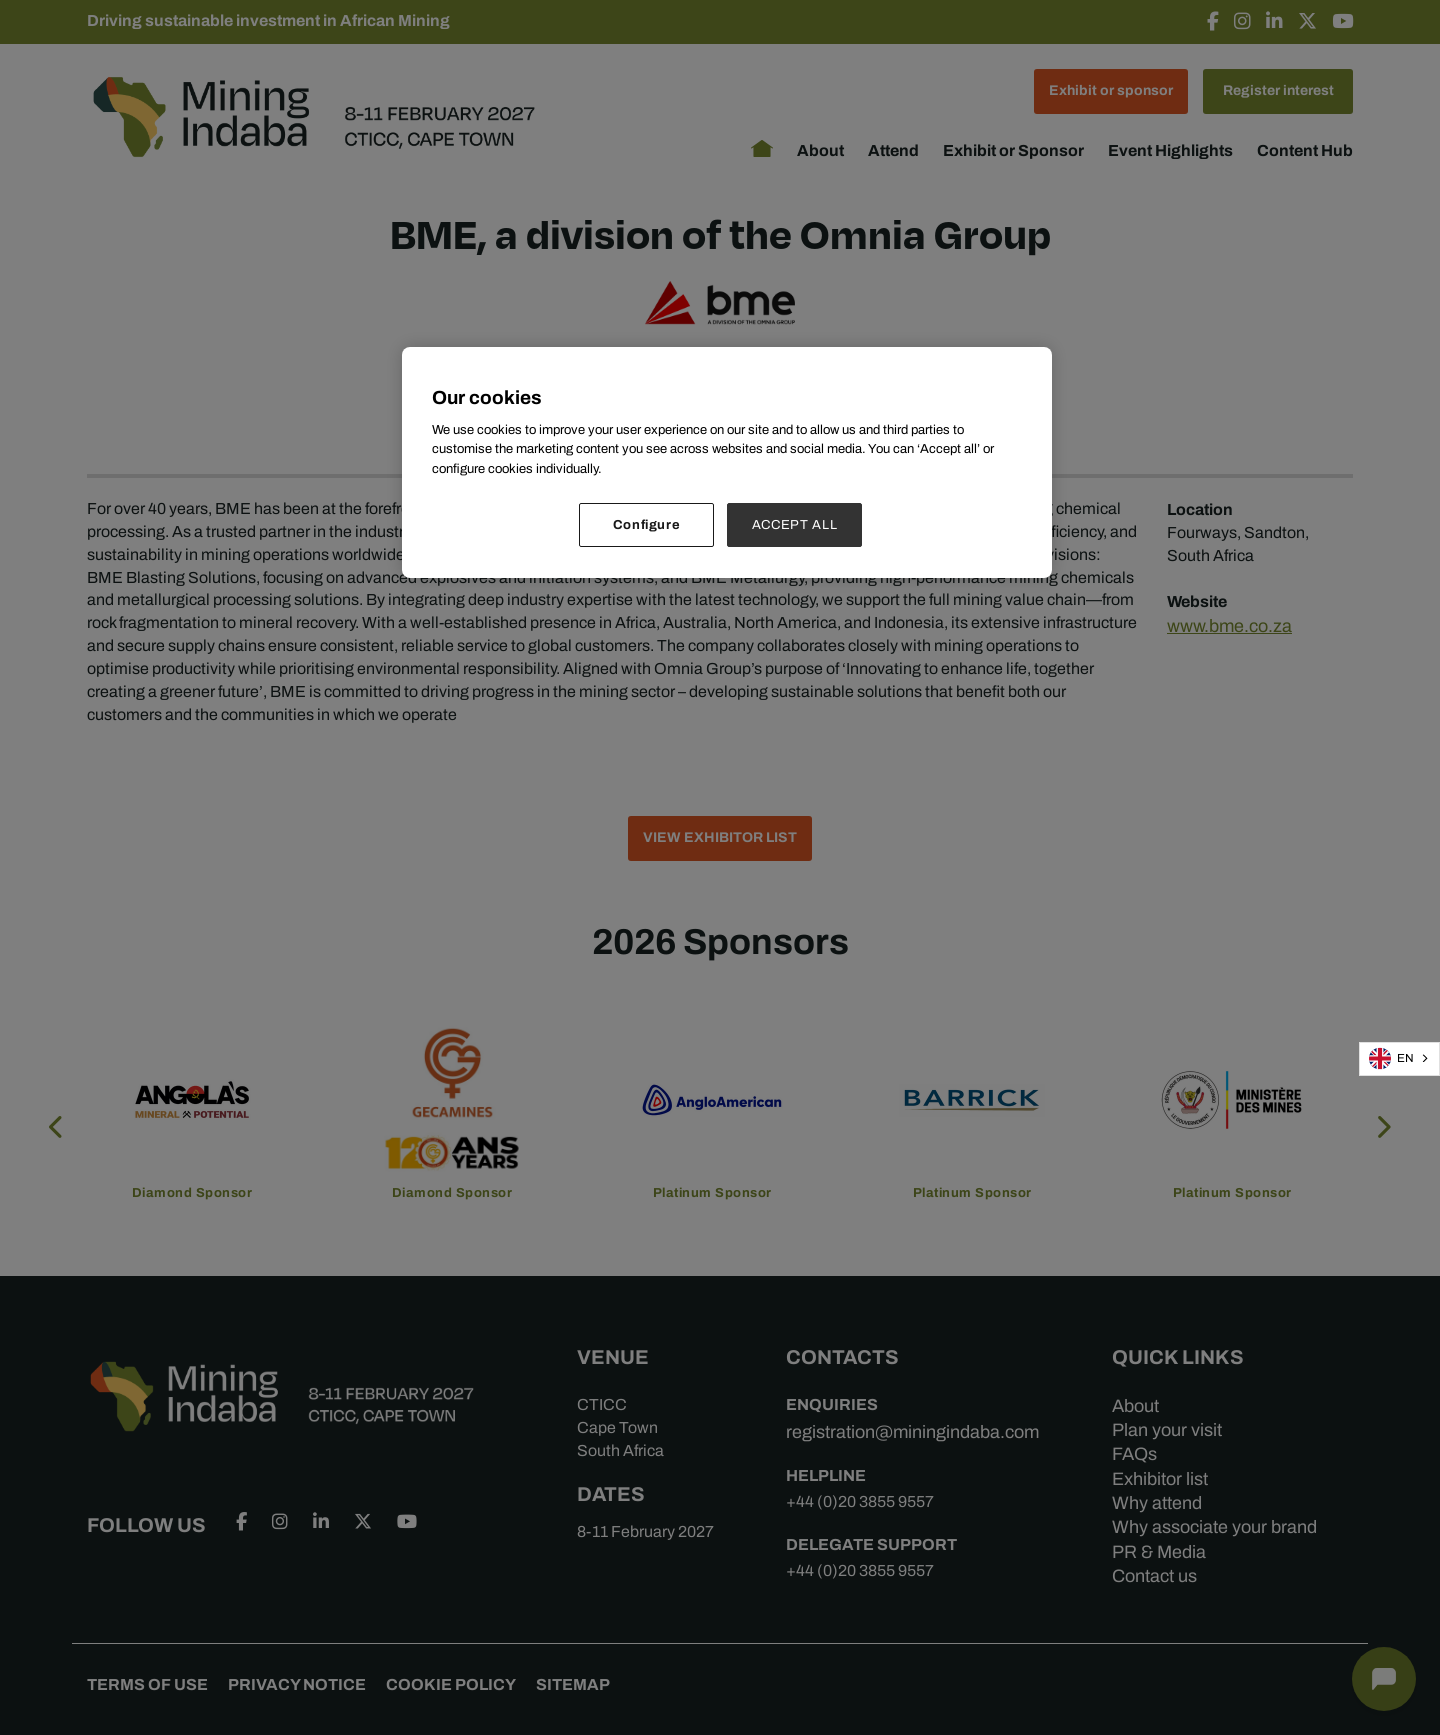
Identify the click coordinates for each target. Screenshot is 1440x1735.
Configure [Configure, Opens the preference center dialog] (647, 524)
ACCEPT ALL (795, 524)
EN (1391, 1058)
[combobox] (1399, 1059)
